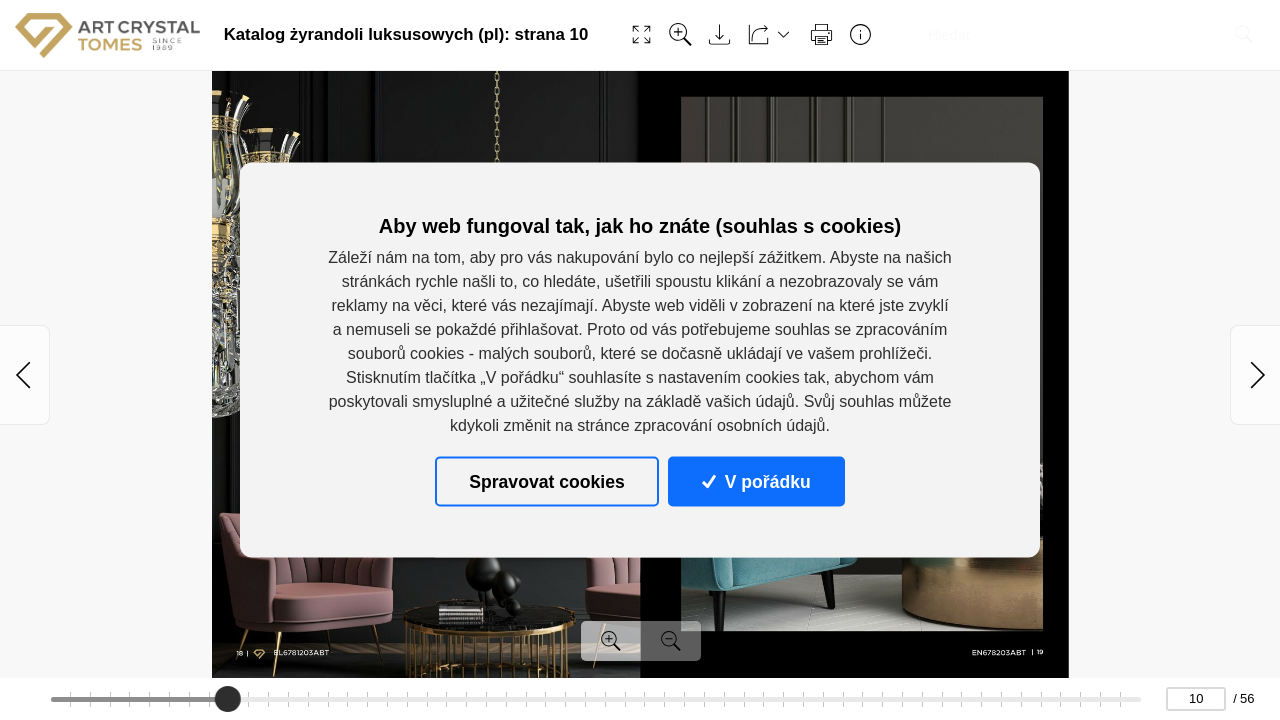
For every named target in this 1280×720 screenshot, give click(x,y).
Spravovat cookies (546, 481)
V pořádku (756, 481)
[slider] (227, 699)
